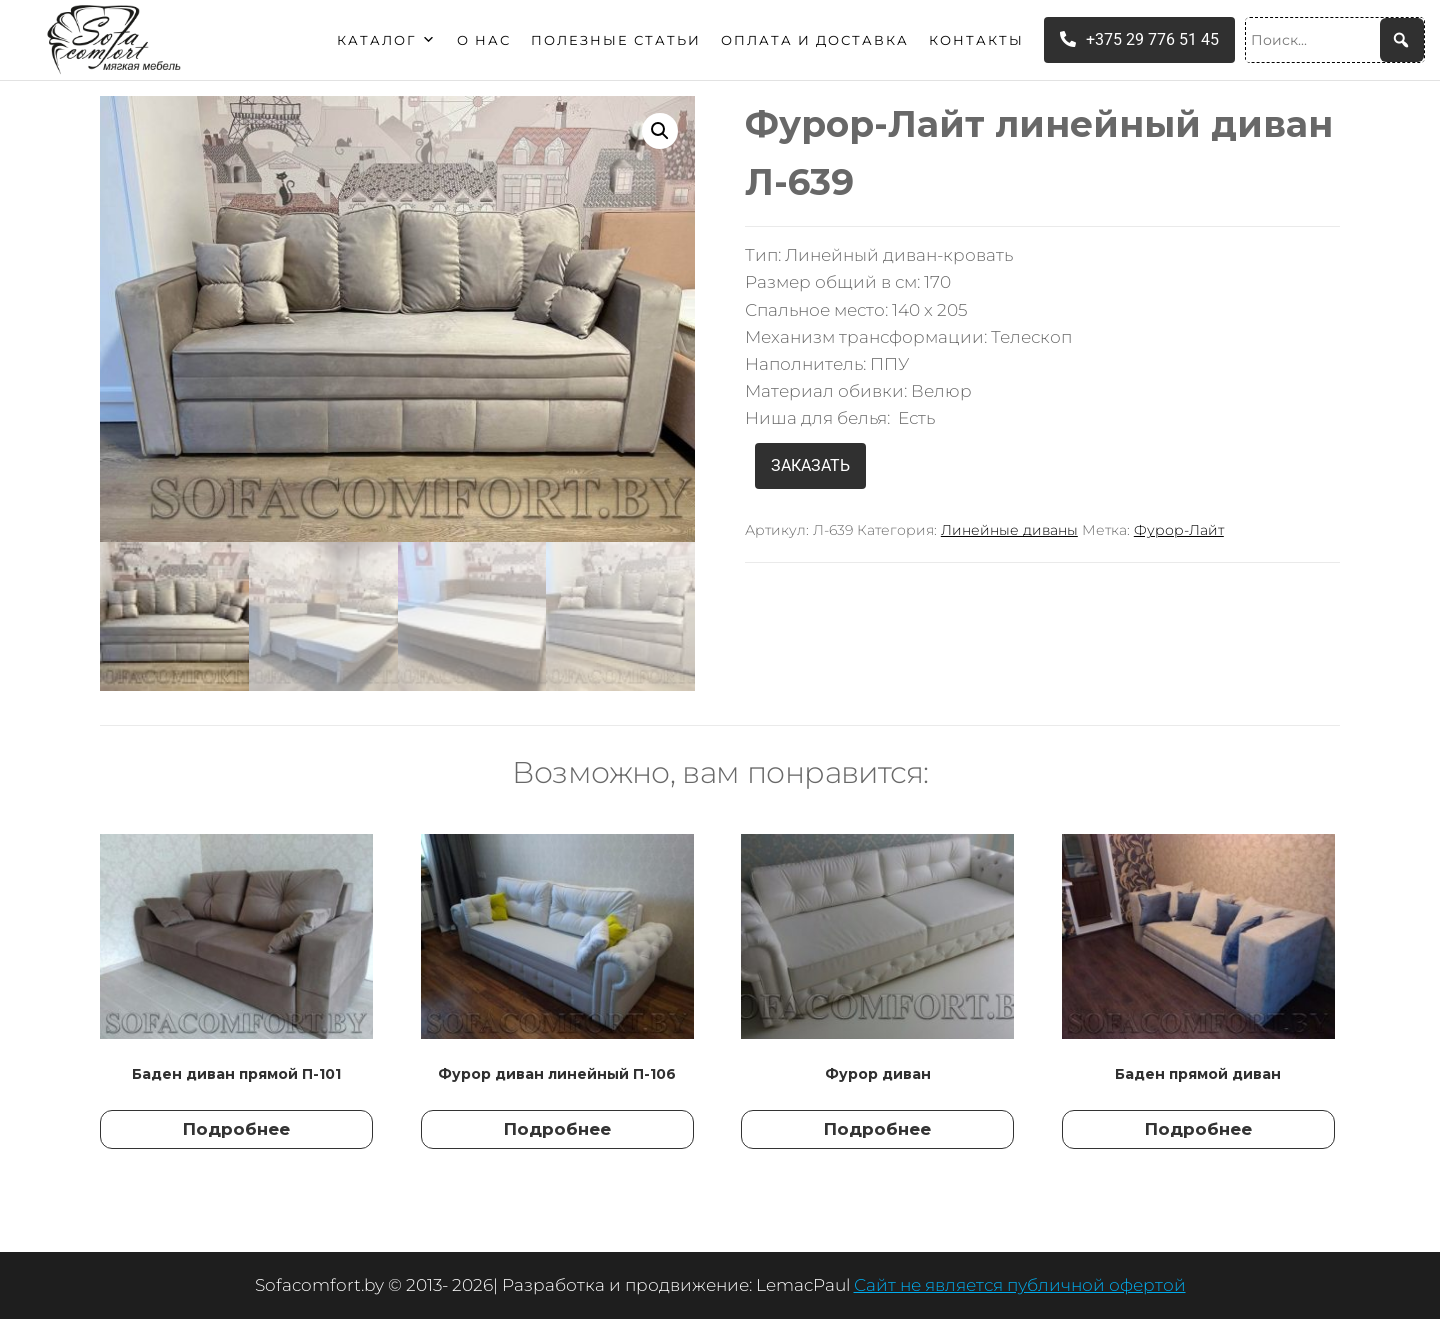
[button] (660, 131)
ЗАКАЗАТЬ (810, 465)
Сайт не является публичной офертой (1020, 1285)
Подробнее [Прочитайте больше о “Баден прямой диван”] (1198, 1129)
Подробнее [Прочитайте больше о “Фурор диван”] (877, 1129)
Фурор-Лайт (1179, 530)
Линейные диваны (1009, 530)
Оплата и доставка (815, 40)
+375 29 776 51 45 (1139, 39)
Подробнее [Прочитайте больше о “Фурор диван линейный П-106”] (557, 1129)
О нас (484, 40)
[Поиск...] (1335, 40)
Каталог (387, 40)
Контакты (976, 40)
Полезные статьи (616, 40)
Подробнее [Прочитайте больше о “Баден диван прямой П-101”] (236, 1129)
